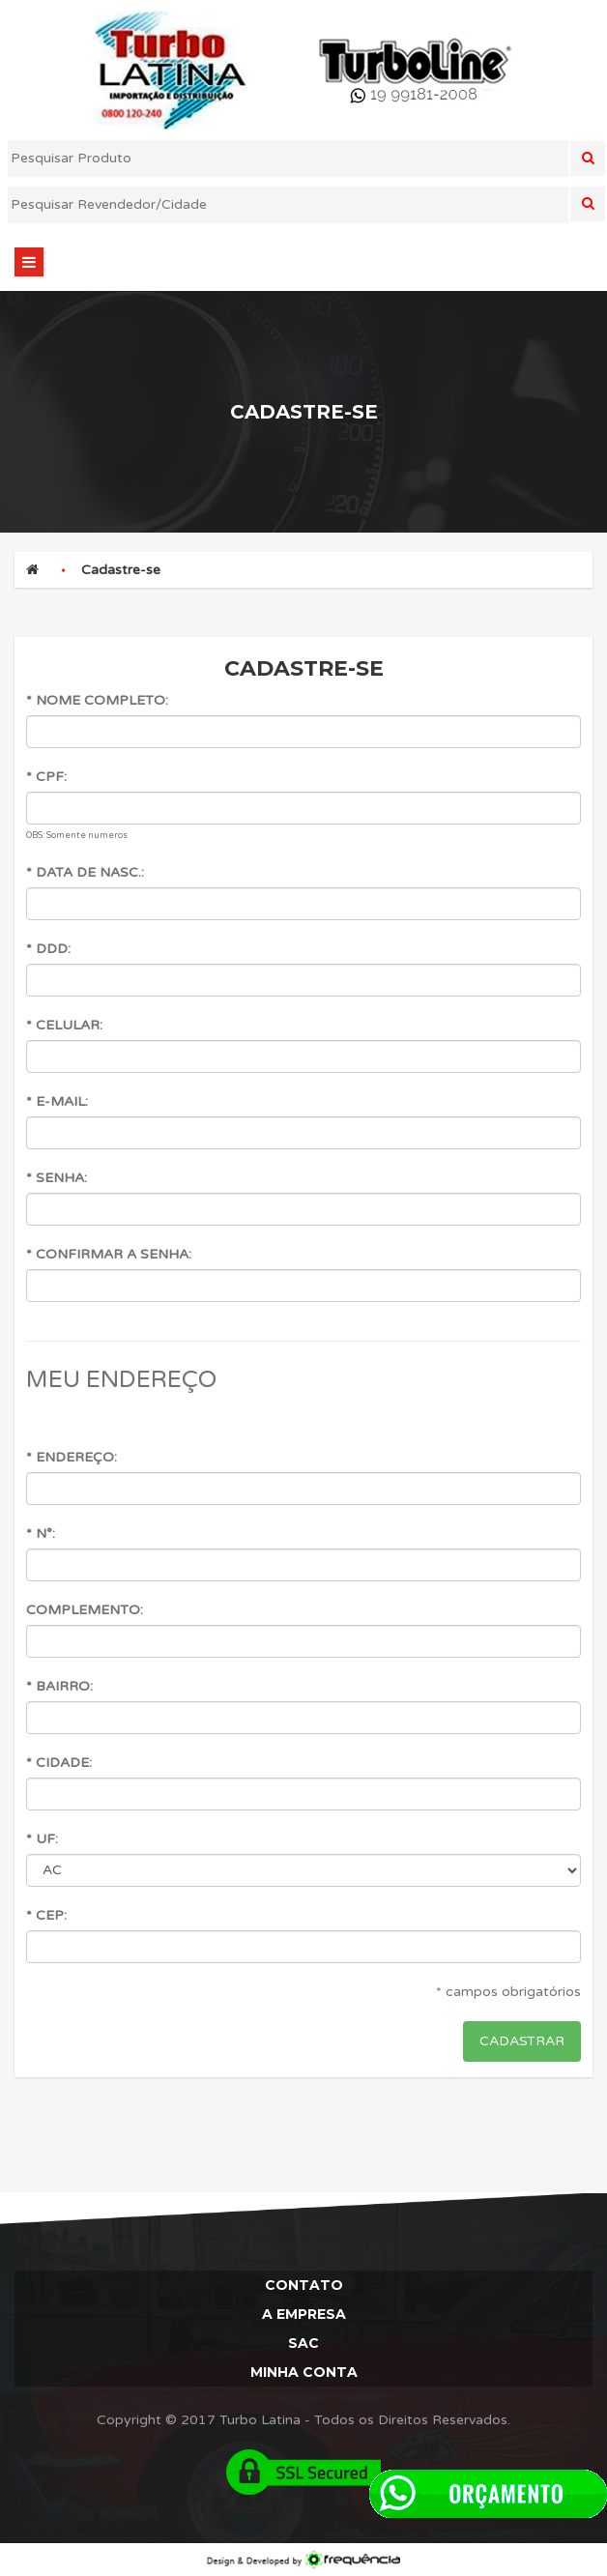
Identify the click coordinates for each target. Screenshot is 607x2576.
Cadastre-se (120, 570)
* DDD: (48, 949)
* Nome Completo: (97, 700)
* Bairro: (59, 1686)
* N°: (40, 1533)
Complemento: (84, 1610)
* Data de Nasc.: (85, 872)
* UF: (42, 1839)
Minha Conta (304, 2372)
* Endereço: (71, 1457)
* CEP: (46, 1915)
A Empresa (304, 2314)
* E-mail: (57, 1101)
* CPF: (46, 776)
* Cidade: (59, 1762)
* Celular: (64, 1025)
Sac (303, 2343)
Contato (304, 2285)
